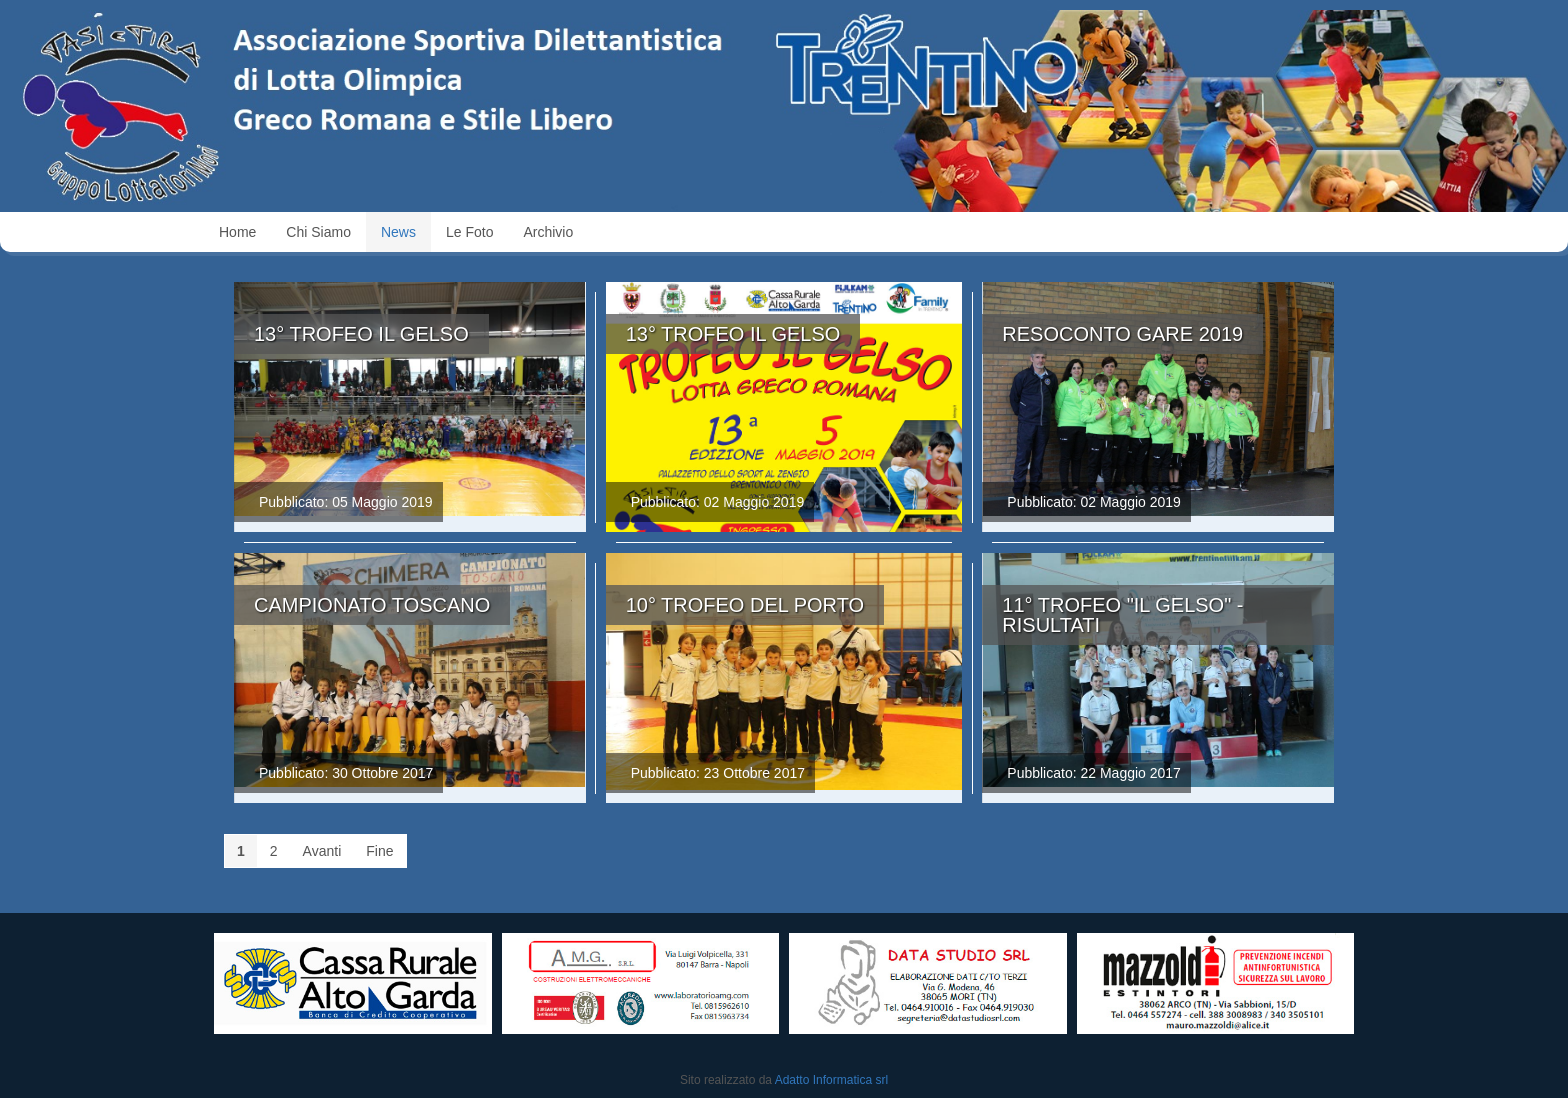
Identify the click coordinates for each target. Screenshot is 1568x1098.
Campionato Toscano (372, 605)
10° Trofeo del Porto (745, 605)
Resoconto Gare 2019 (1122, 334)
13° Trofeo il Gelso (361, 334)
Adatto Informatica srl (831, 1080)
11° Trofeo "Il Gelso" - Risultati (1122, 615)
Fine (379, 851)
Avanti (322, 851)
